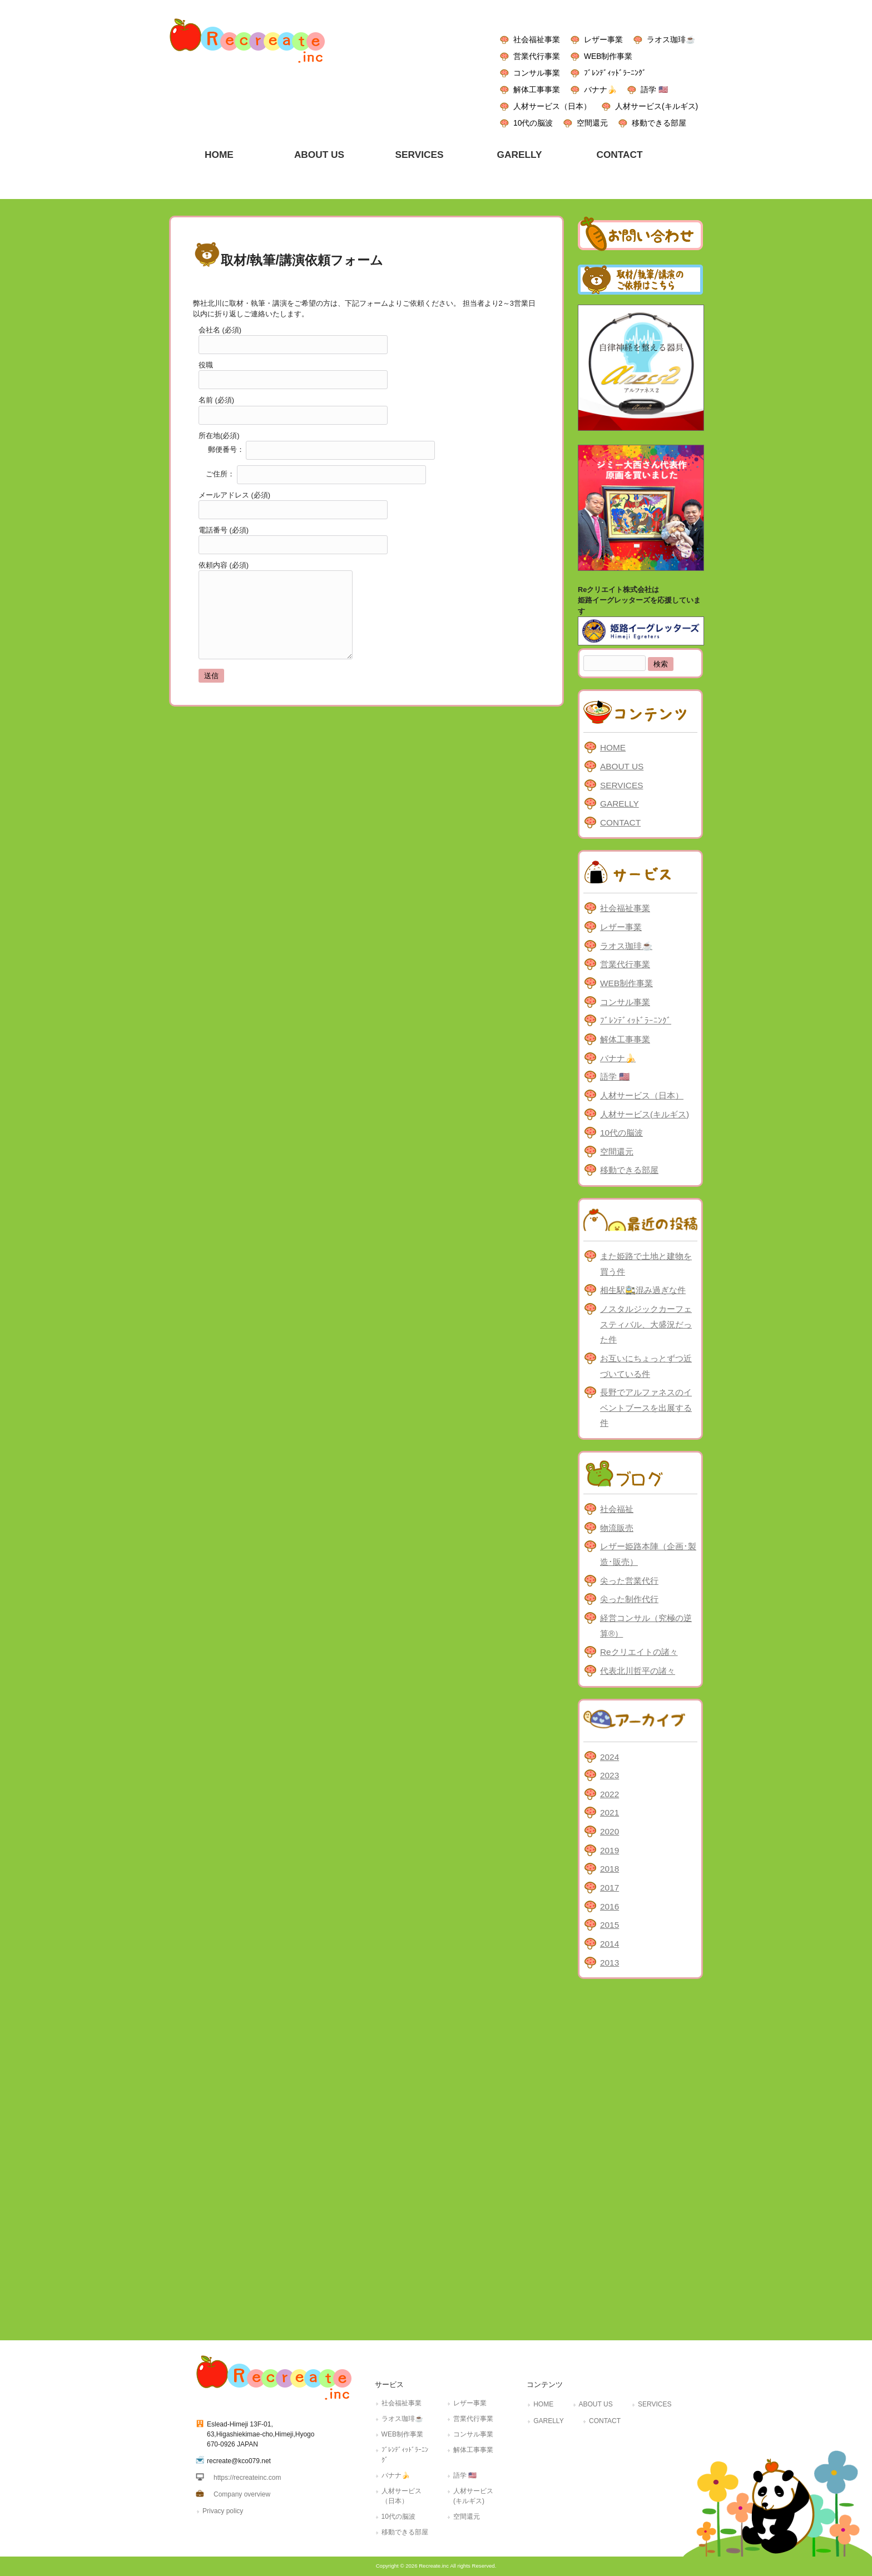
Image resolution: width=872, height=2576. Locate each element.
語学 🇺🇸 (654, 89)
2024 (609, 1757)
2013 (609, 1962)
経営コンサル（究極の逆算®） (646, 1625)
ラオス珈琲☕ (671, 39)
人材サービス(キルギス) (656, 106)
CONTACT (620, 822)
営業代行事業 (536, 56)
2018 (609, 1868)
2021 (609, 1812)
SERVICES (621, 785)
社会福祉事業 (536, 39)
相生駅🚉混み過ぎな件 (643, 1290)
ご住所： (312, 474)
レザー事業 (603, 39)
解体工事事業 (536, 89)
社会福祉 (616, 1509)
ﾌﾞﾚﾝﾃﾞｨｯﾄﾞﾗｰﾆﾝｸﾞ (615, 72)
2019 (609, 1850)
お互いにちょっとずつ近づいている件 (646, 1366)
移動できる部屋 (659, 122)
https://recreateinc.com (247, 2477)
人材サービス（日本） (552, 106)
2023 (609, 1775)
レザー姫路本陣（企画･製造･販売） (648, 1554)
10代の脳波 (533, 122)
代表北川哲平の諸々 (637, 1670)
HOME (613, 747)
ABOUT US (621, 766)
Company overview (242, 2494)
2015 (609, 1924)
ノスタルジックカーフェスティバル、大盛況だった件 (646, 1324)
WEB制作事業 (608, 56)
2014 (609, 1943)
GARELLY (619, 803)
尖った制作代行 (629, 1599)
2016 (609, 1906)
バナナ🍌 (600, 89)
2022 (609, 1794)
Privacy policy (222, 2511)
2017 (609, 1887)
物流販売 (616, 1528)
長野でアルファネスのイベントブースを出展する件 (646, 1408)
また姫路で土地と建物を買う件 (646, 1263)
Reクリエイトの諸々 (639, 1652)
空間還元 (592, 122)
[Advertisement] (640, 2157)
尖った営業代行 (629, 1580)
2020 (609, 1831)
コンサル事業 (536, 72)
